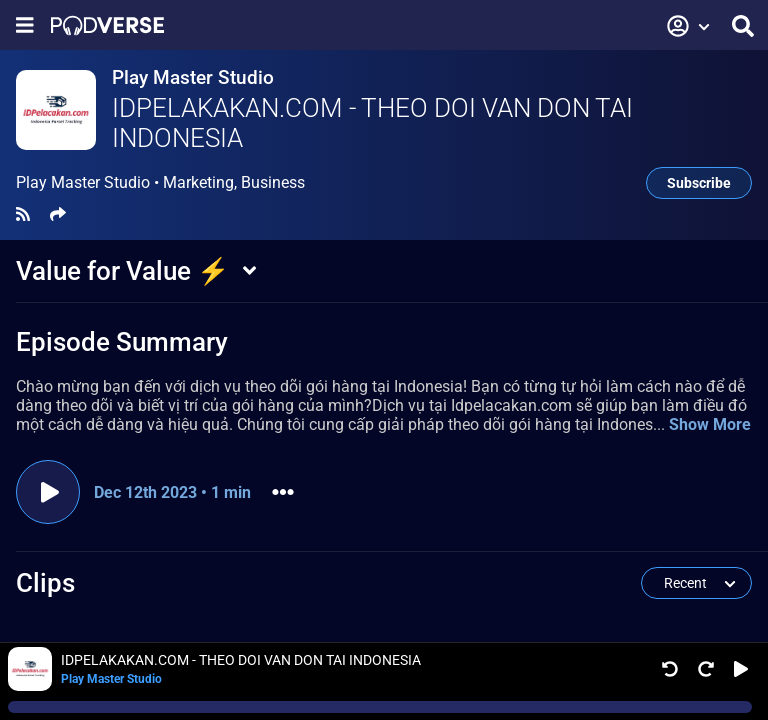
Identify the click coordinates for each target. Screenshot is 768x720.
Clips (45, 583)
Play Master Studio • (160, 183)
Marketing (198, 182)
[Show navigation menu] (25, 25)
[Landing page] (107, 25)
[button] (689, 26)
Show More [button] (710, 424)
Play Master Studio (193, 77)
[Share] (58, 214)
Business (273, 182)
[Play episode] (48, 492)
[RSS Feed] (23, 214)
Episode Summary (122, 342)
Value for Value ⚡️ (122, 271)
